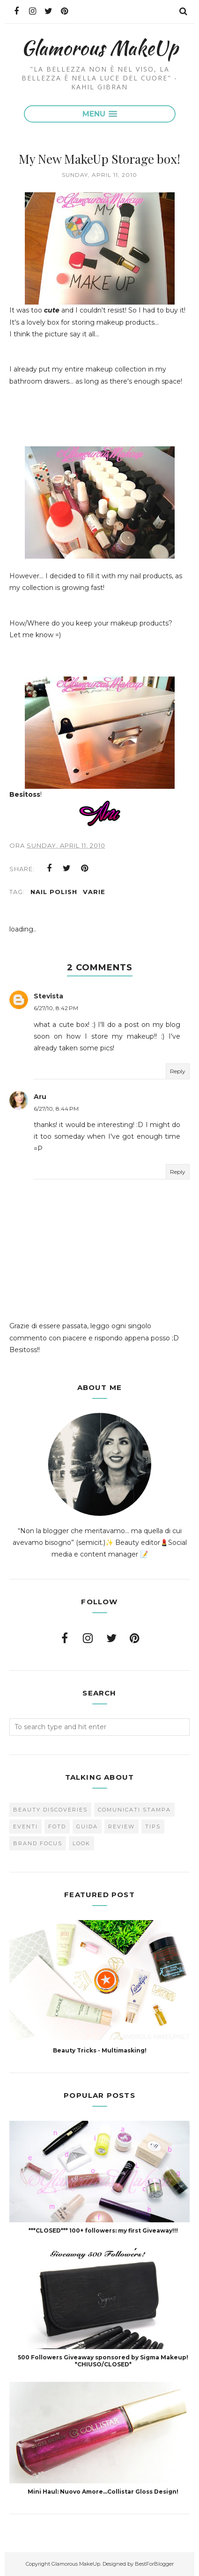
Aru (40, 1096)
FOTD (57, 1826)
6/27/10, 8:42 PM (56, 1007)
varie (94, 891)
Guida (87, 1826)
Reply (177, 1071)
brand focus (37, 1843)
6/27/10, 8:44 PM (56, 1108)
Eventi (25, 1826)
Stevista (48, 996)
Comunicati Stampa (134, 1809)
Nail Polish (53, 891)
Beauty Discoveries (50, 1809)
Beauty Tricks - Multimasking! (100, 2050)
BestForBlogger (154, 2564)
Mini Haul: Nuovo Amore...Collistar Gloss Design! (103, 2491)
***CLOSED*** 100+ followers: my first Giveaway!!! (103, 2230)
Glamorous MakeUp (99, 47)
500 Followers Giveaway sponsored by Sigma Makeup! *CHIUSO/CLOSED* (103, 2361)
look (81, 1843)
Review (121, 1826)
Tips (153, 1826)
